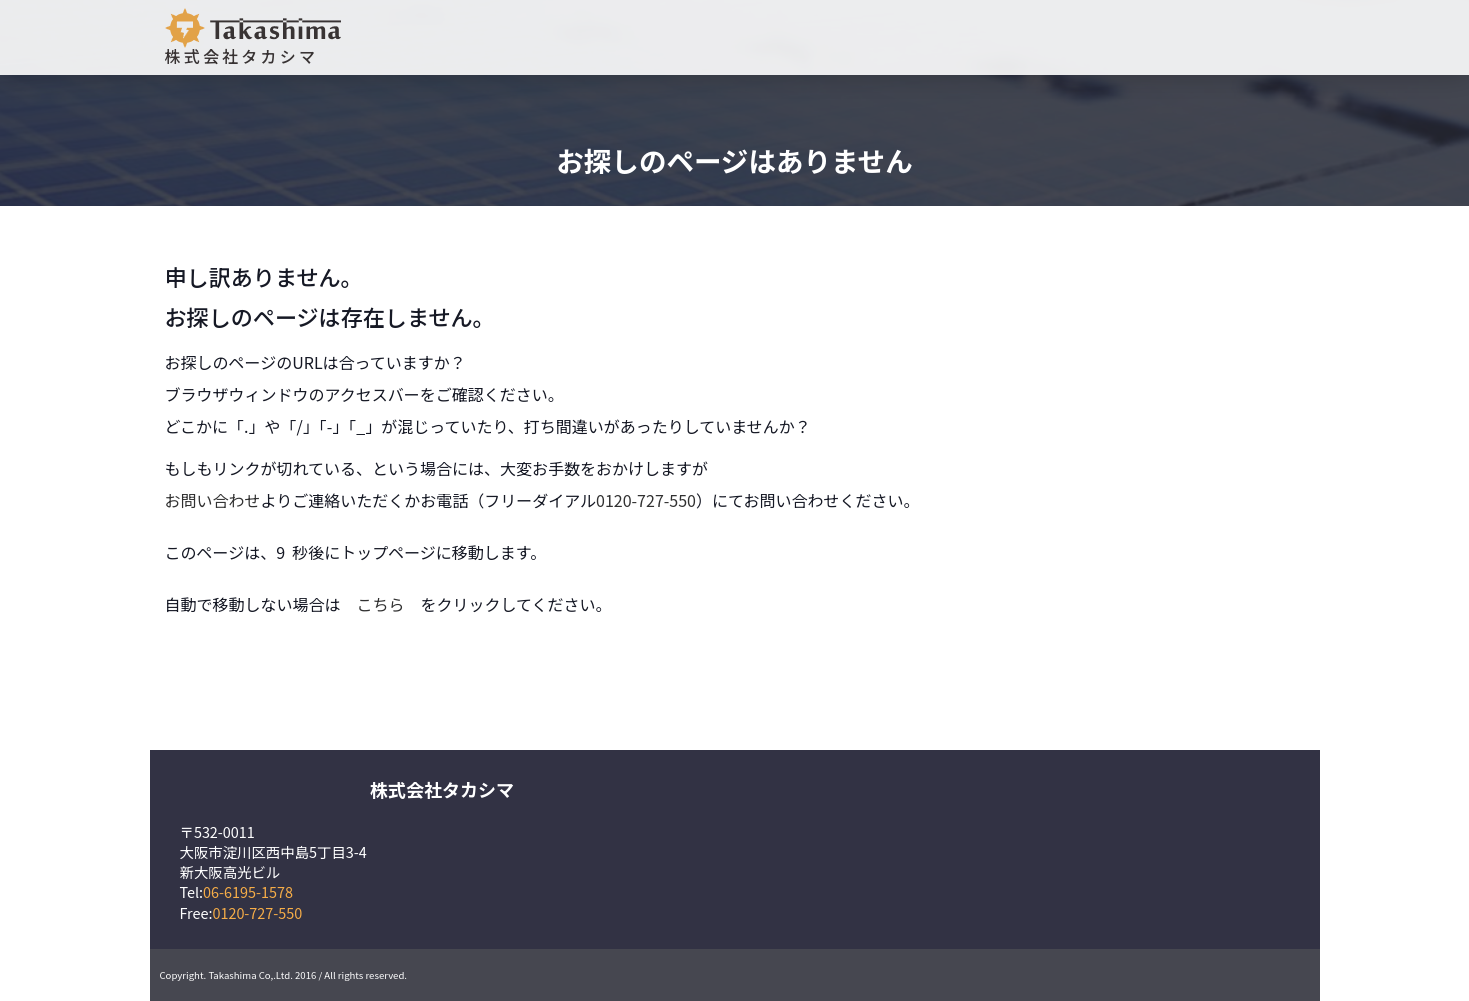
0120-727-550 (646, 500)
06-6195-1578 (248, 891)
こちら (381, 604)
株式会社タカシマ (253, 38)
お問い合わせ (213, 500)
